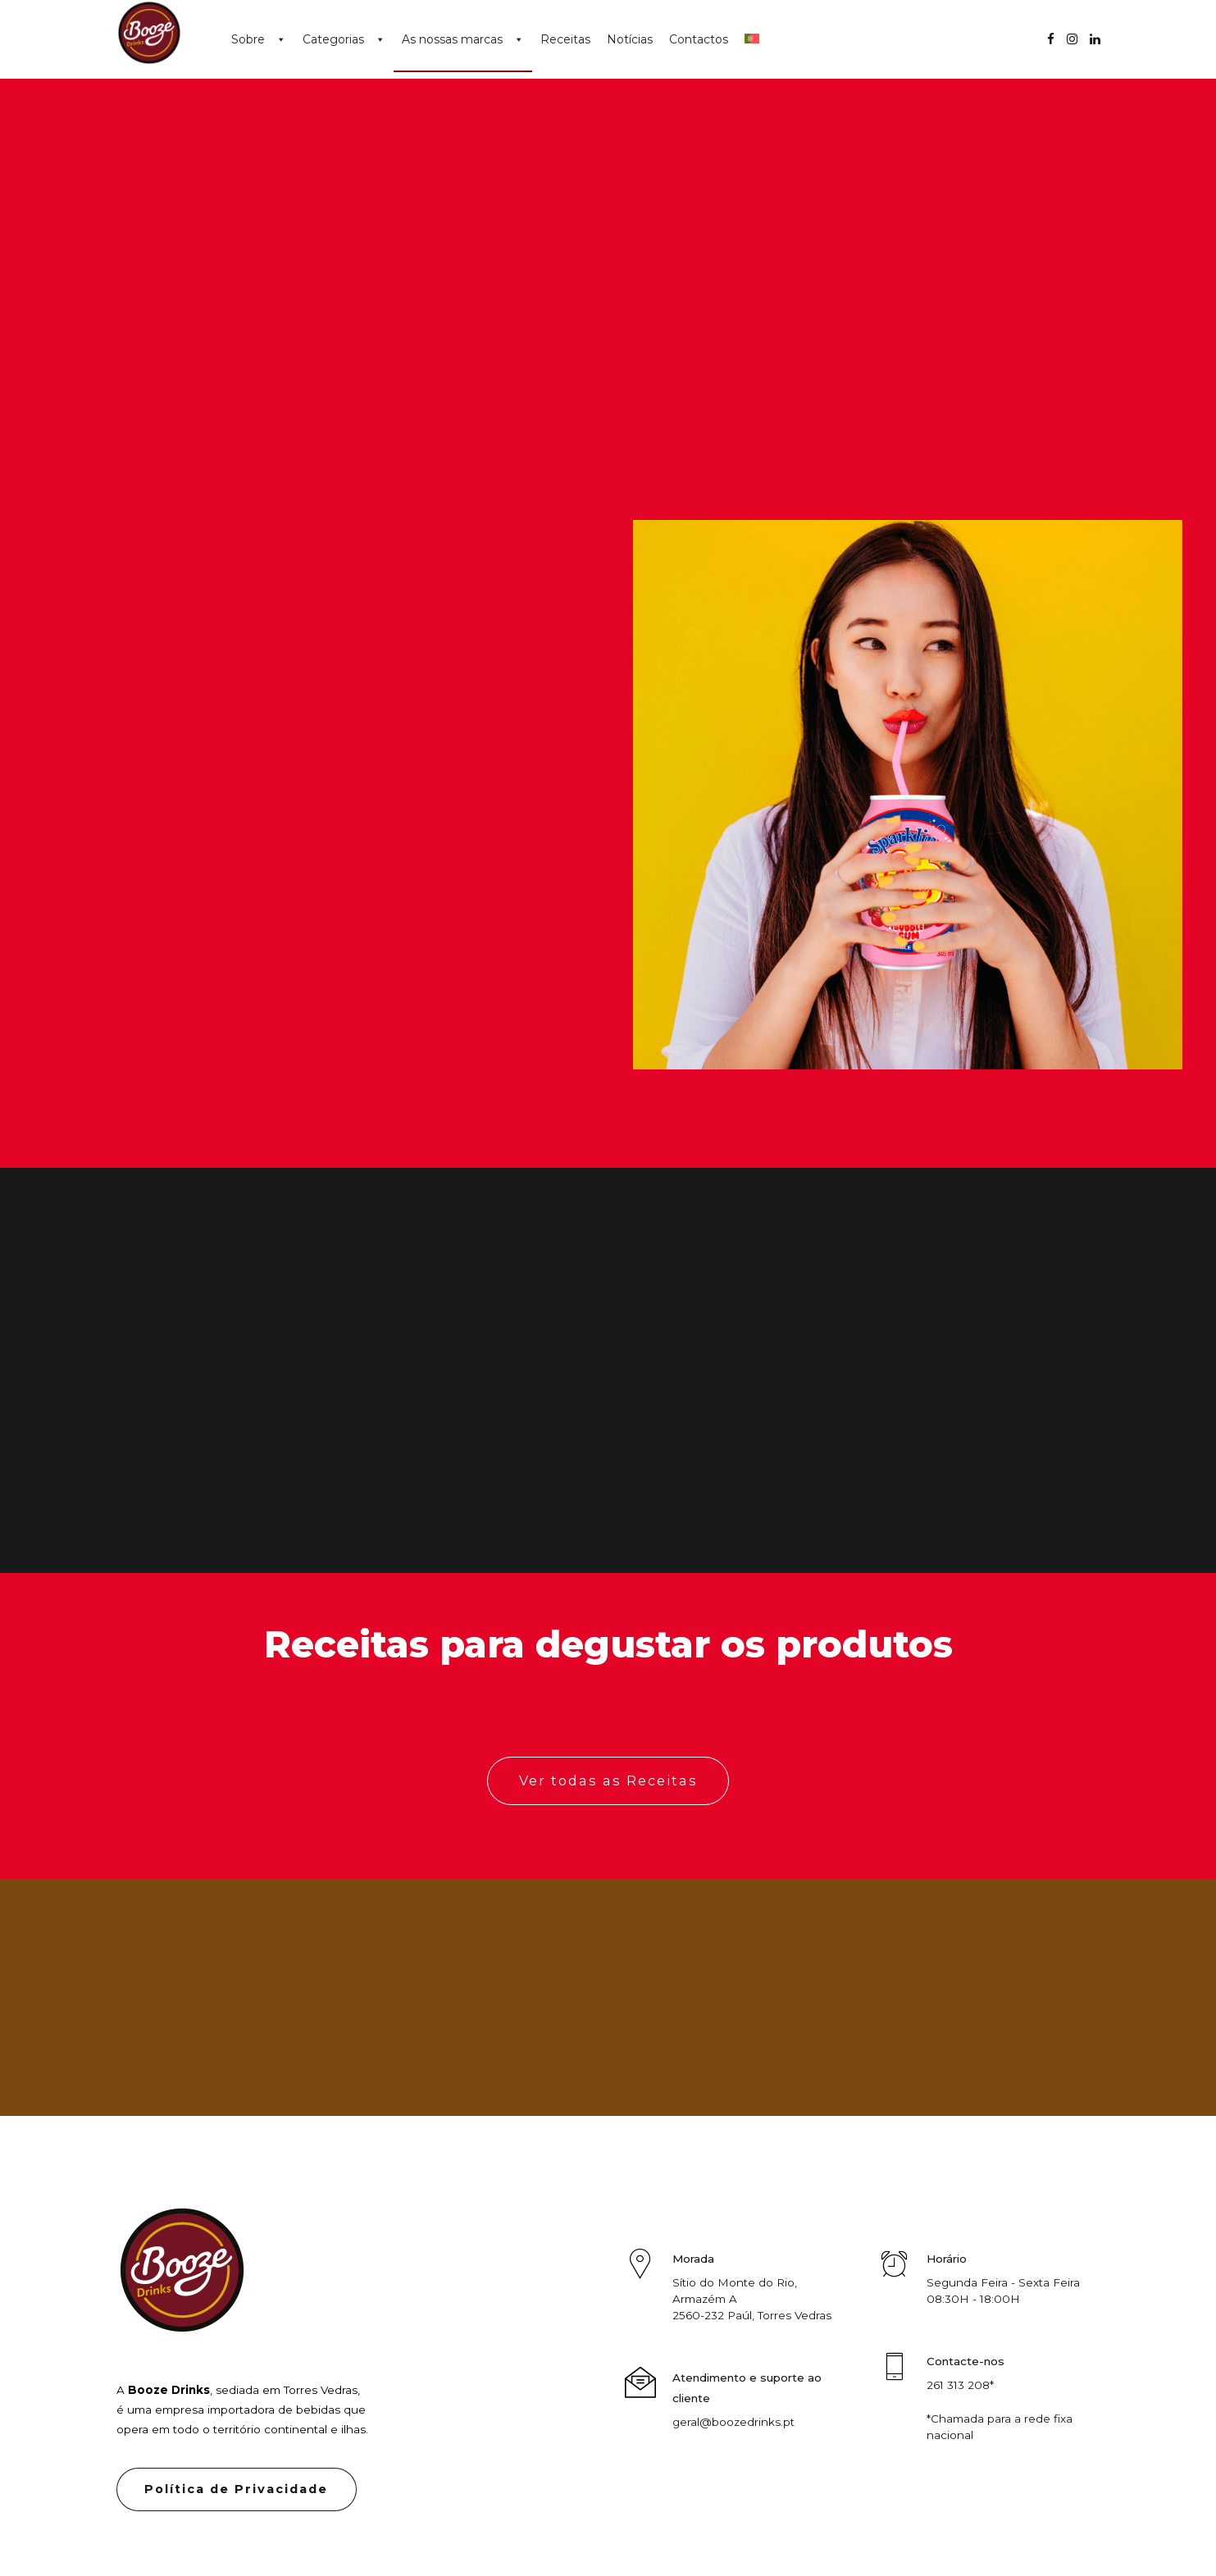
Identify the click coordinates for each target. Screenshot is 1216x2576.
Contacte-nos (965, 2361)
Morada (693, 2258)
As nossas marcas (452, 39)
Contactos (698, 39)
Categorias (333, 39)
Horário (947, 2258)
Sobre (248, 39)
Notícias (630, 39)
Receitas (565, 39)
